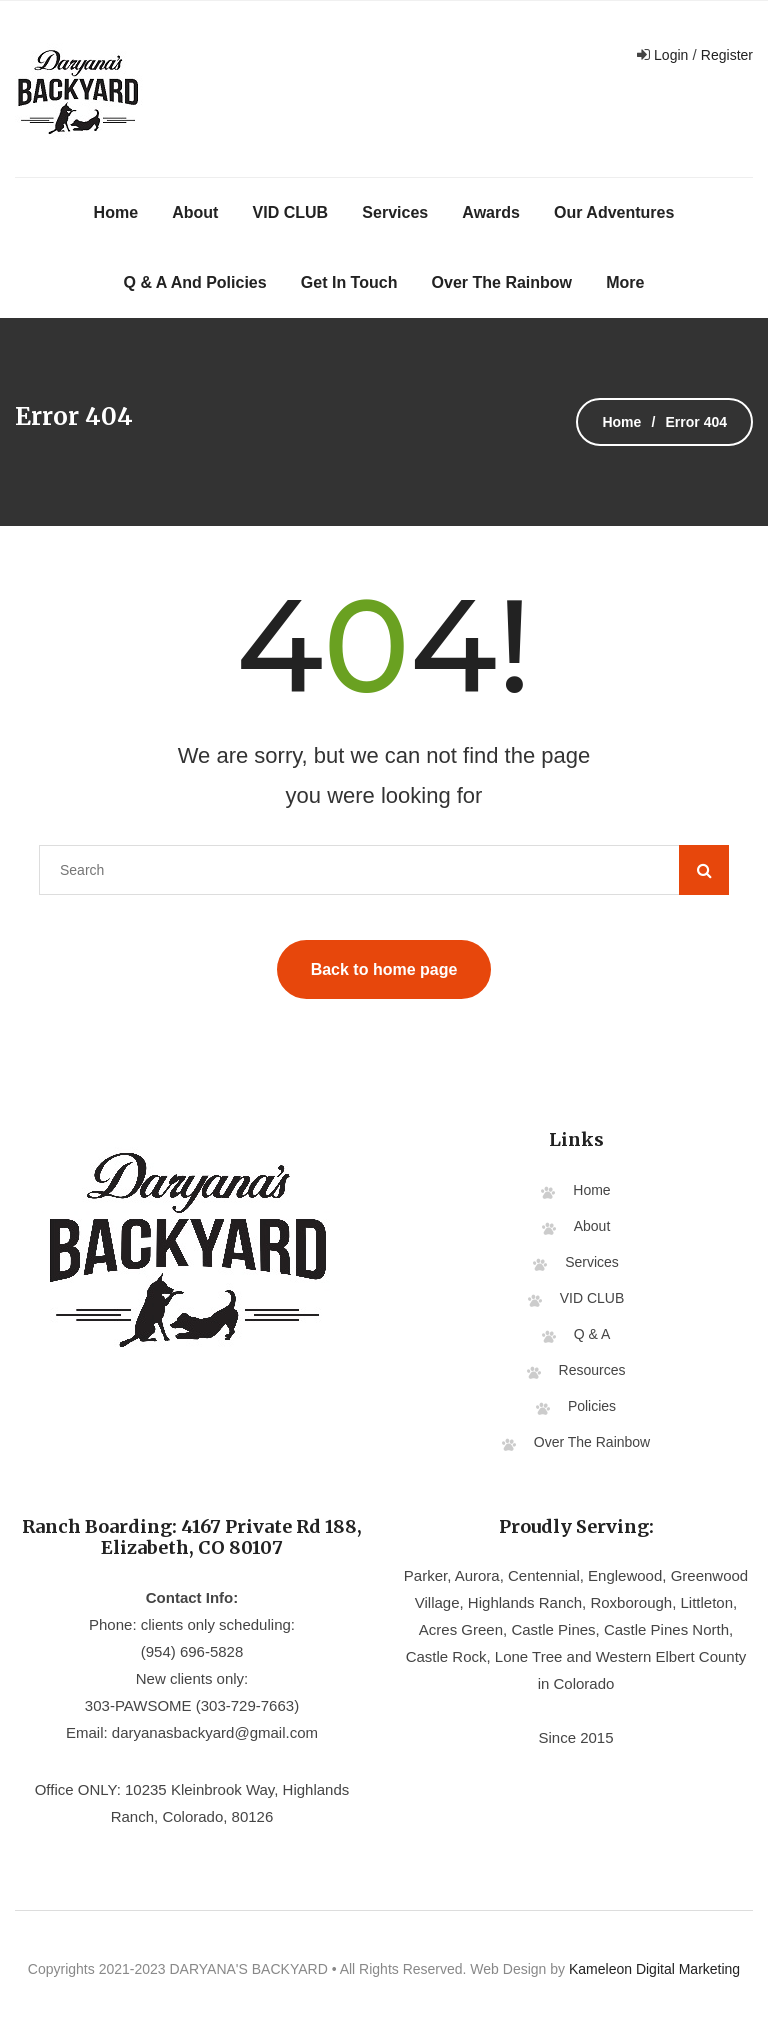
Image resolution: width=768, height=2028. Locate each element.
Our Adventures (614, 212)
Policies (592, 1406)
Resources (592, 1370)
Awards (491, 212)
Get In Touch (349, 282)
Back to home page (384, 969)
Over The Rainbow (502, 282)
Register (727, 55)
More (625, 282)
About (195, 212)
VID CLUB (291, 212)
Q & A (592, 1334)
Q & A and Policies (195, 282)
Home (116, 212)
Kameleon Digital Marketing (654, 1969)
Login (669, 55)
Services (395, 212)
